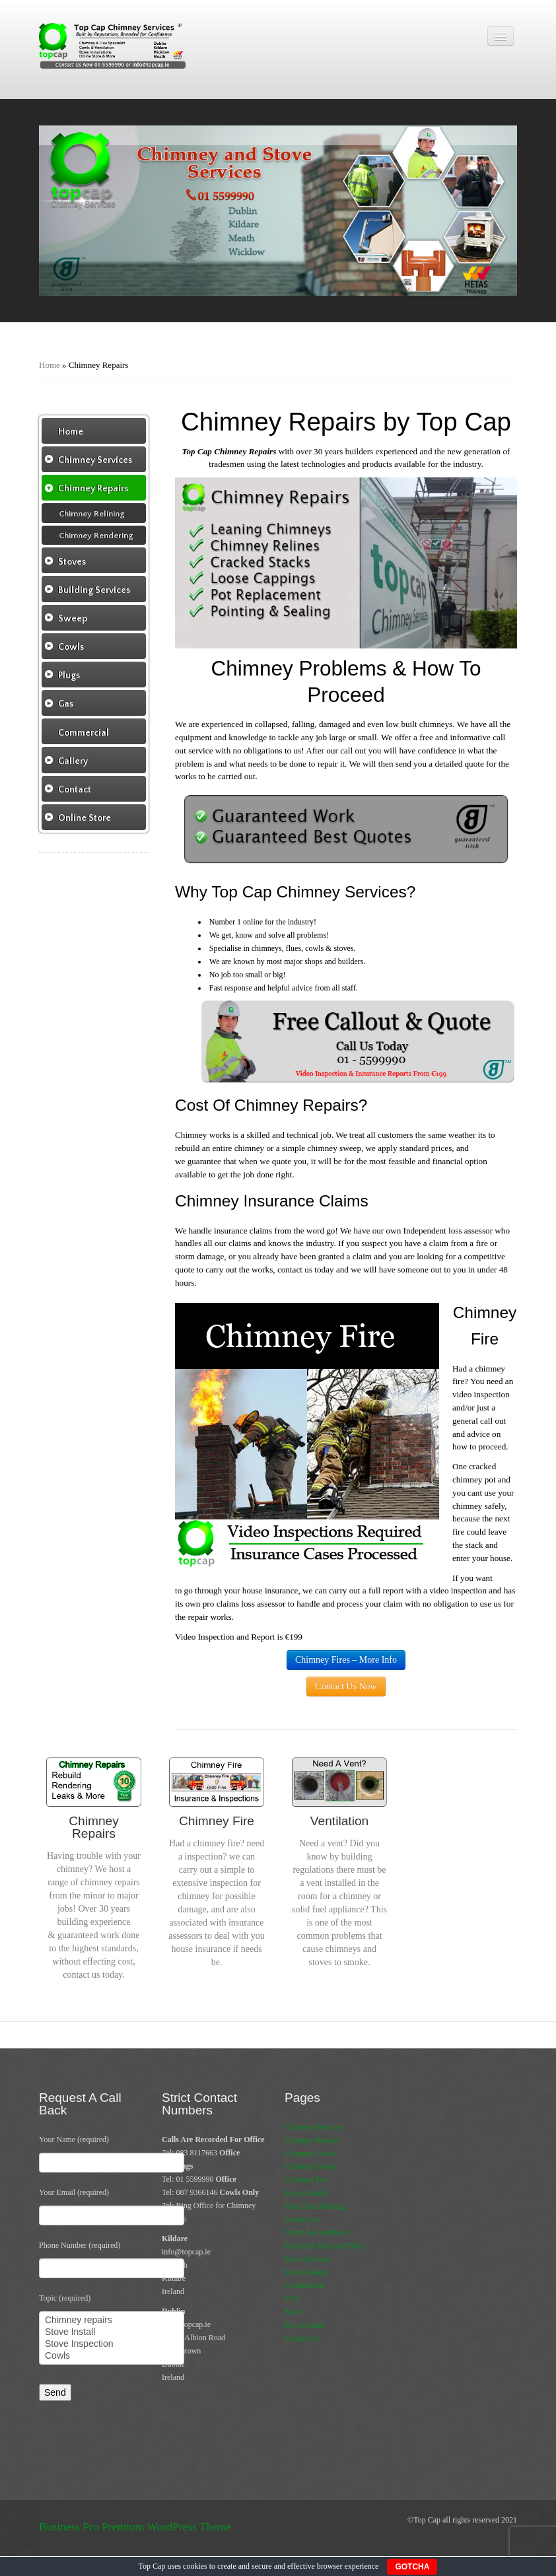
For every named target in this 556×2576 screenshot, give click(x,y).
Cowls (112, 2356)
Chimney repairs (112, 2320)
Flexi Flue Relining (315, 2206)
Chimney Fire (306, 2179)
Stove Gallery (306, 2272)
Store (293, 2311)
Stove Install (112, 2332)
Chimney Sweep (311, 2166)
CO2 (292, 2298)
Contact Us (302, 2219)
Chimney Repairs (312, 2140)
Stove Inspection (112, 2344)
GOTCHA (412, 2566)
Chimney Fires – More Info (346, 1660)
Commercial (304, 2285)
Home (49, 365)
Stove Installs (306, 2193)
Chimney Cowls (310, 2153)
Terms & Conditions (317, 2232)
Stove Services (308, 2259)
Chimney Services (314, 2127)
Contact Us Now (345, 1686)
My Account (304, 2325)
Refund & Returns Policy (325, 2245)
